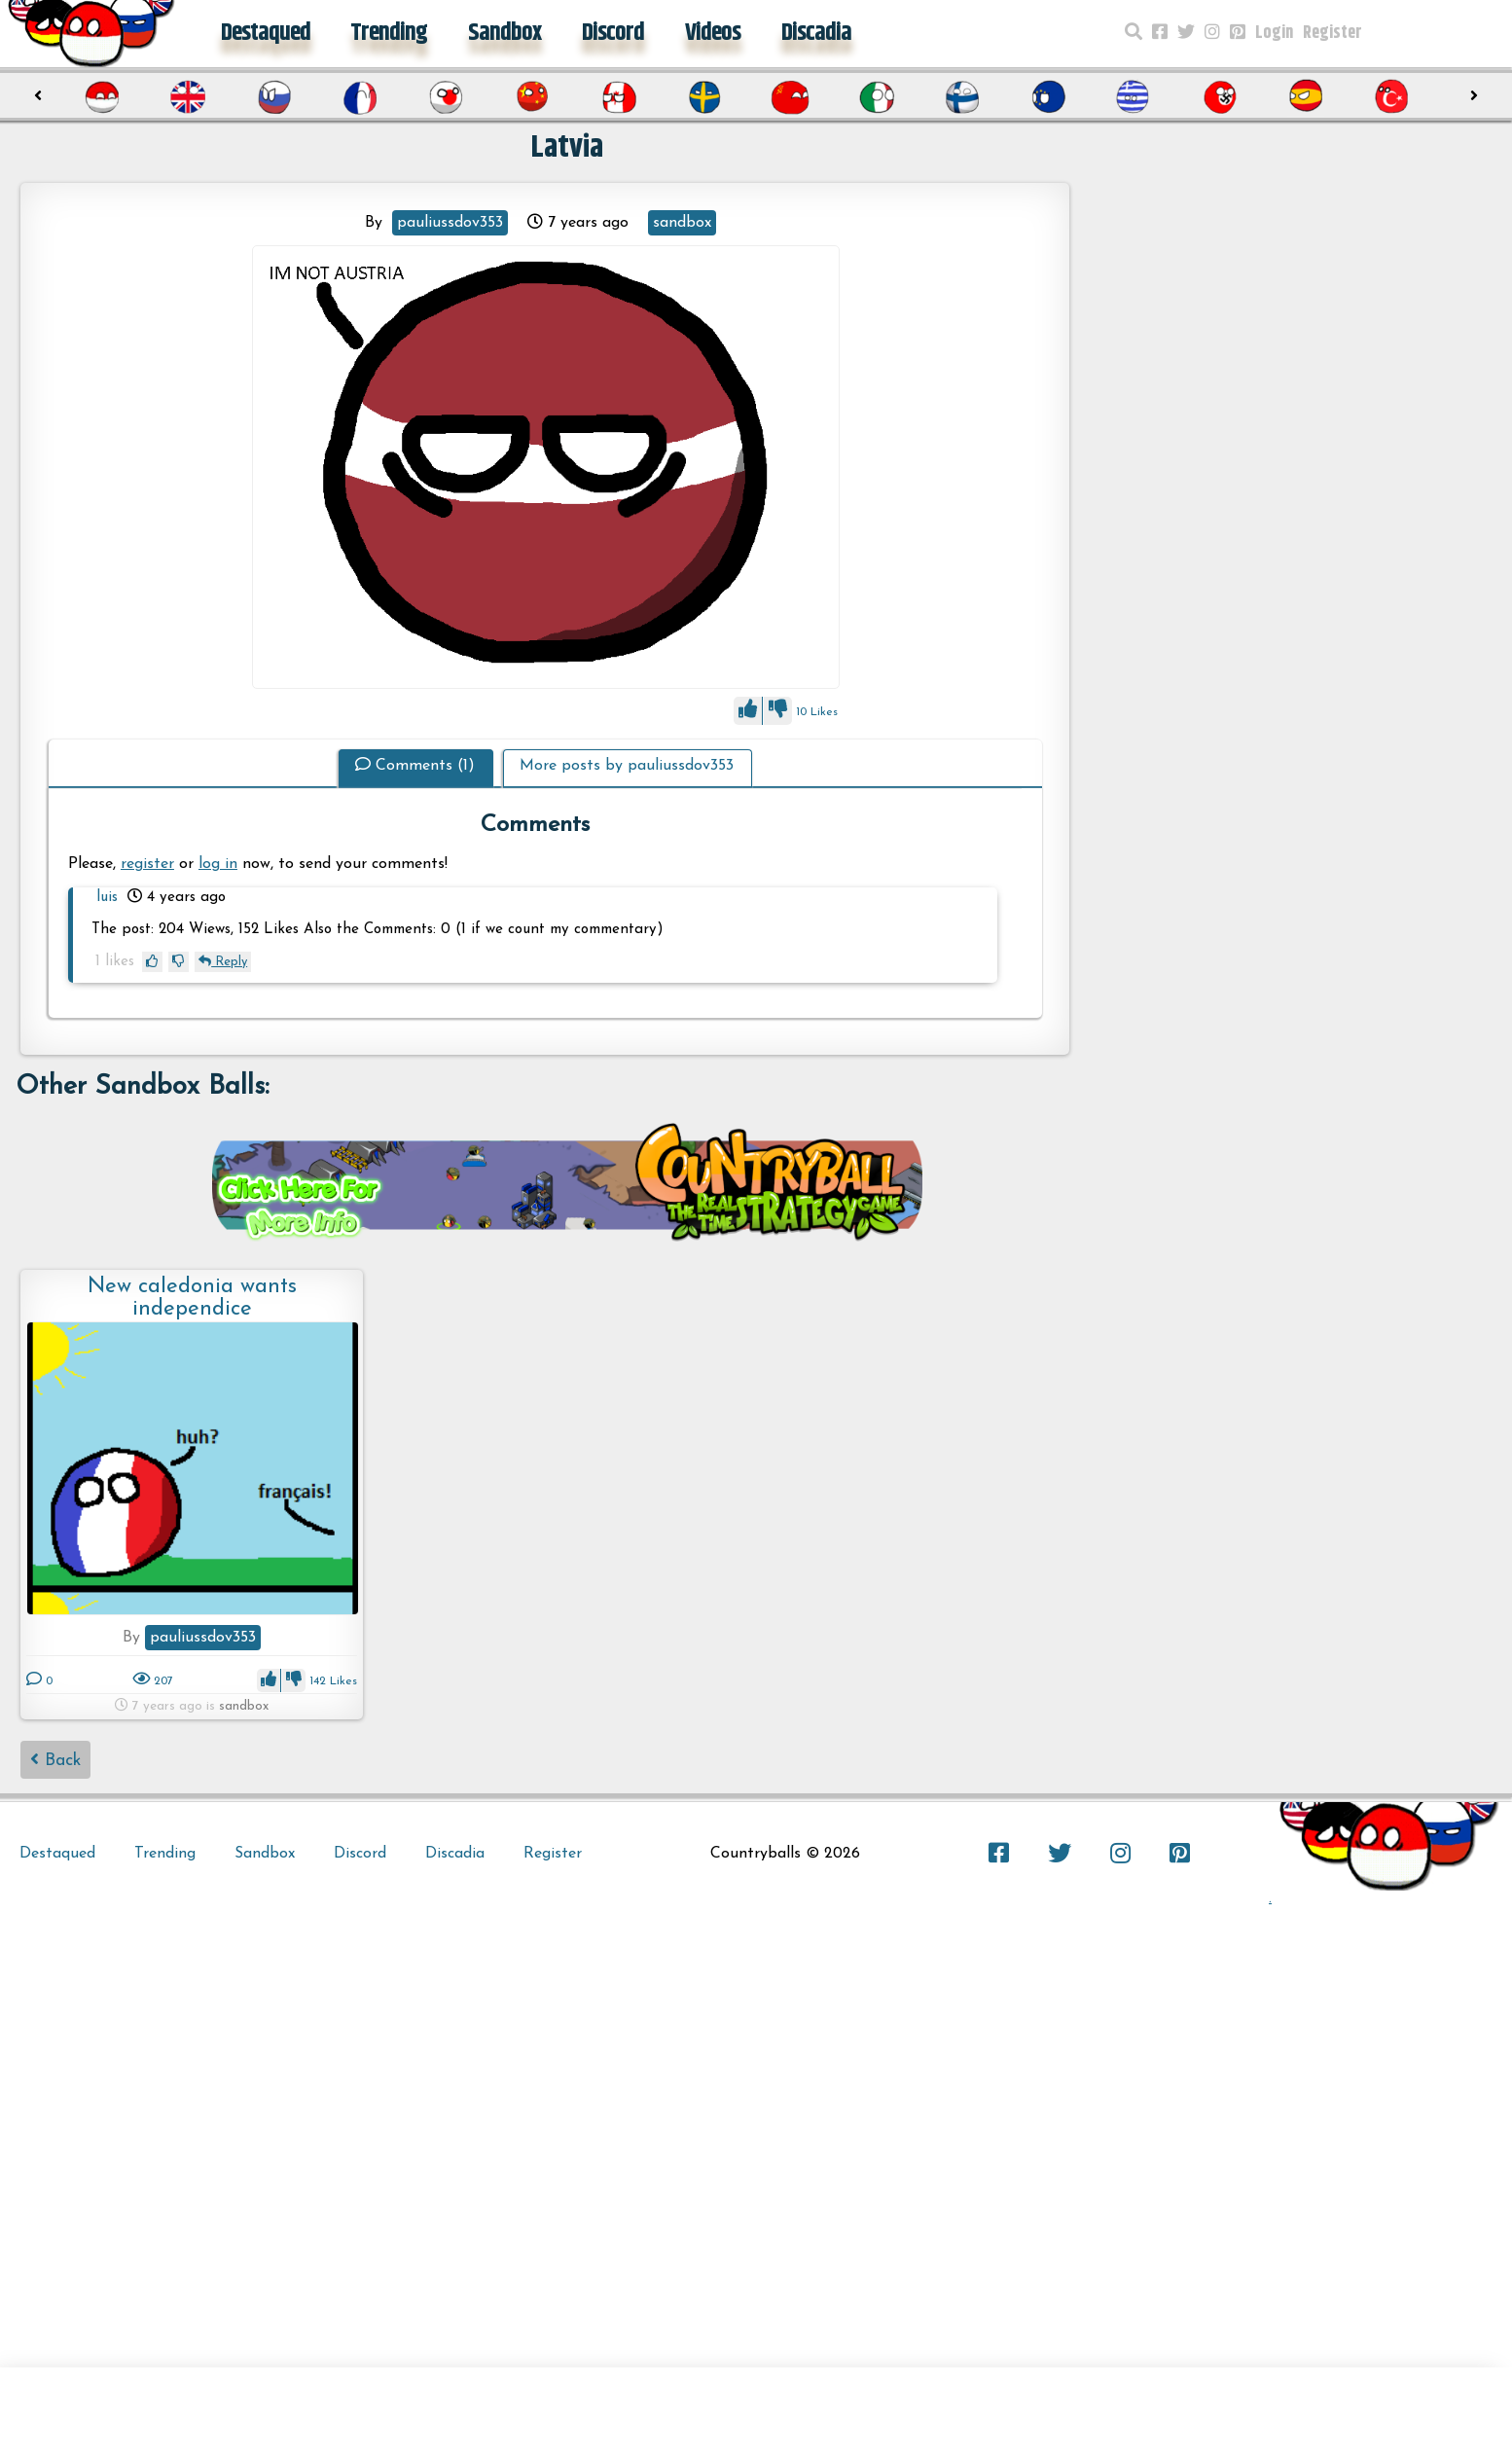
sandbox (682, 223)
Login (1274, 33)
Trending (388, 33)
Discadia (816, 33)
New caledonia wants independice (192, 1297)
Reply (222, 962)
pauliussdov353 (450, 223)
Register (1332, 33)
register (147, 864)
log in (217, 864)
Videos (712, 33)
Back (55, 1760)
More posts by (627, 766)
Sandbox (504, 33)
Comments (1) (415, 766)
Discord (613, 33)
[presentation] (38, 96)
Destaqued (265, 33)
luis (107, 897)
